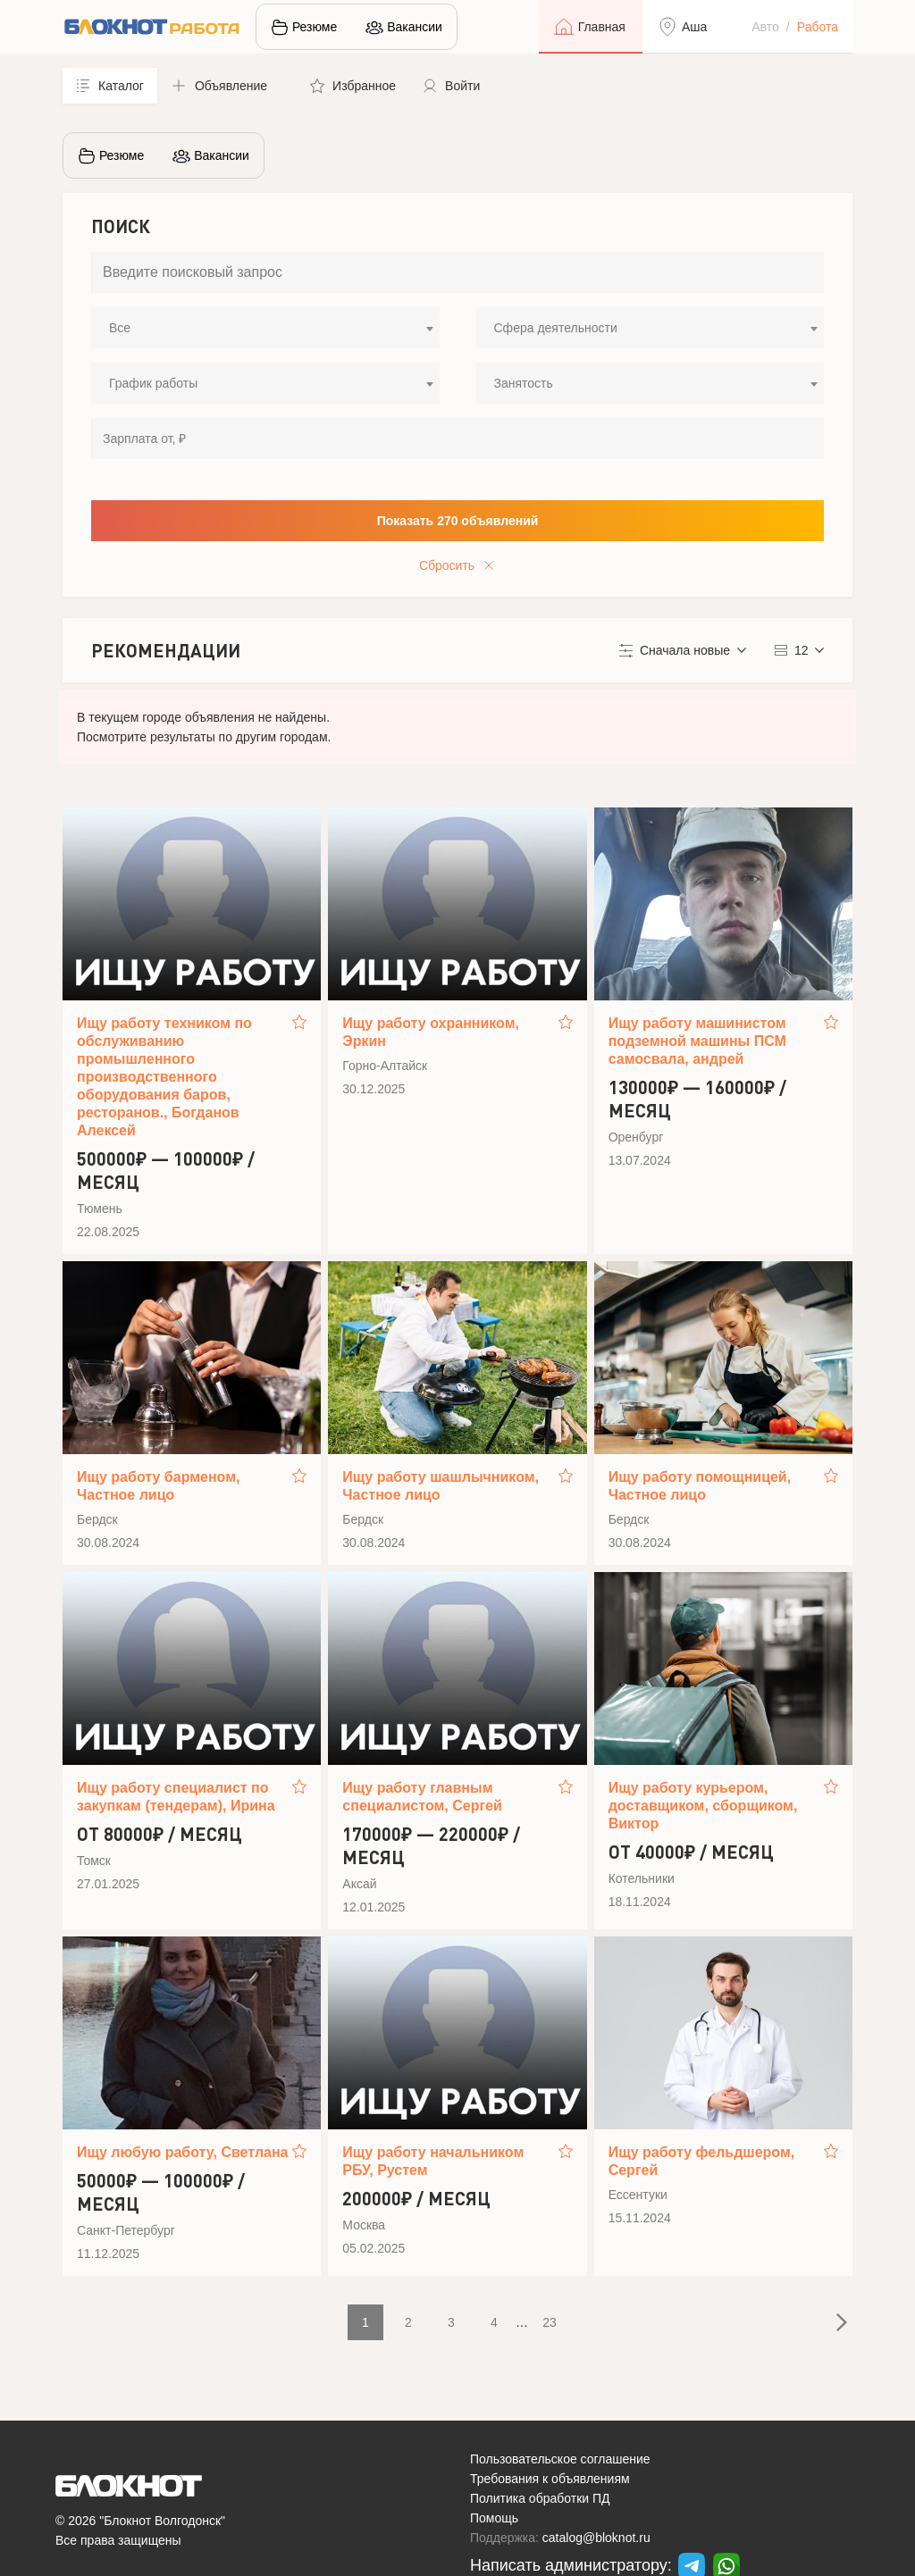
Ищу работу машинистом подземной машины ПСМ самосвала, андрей (697, 1041)
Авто (765, 27)
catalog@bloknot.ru (596, 2537)
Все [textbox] (119, 328)
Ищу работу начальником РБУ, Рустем (433, 2161)
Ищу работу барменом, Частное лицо (158, 1485)
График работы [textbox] (153, 383)
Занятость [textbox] (523, 383)
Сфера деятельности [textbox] (555, 328)
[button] (227, 86)
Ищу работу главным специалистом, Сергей (421, 1796)
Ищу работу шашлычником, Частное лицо (440, 1485)
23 (549, 2322)
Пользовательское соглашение (560, 2459)
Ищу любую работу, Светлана (183, 2152)
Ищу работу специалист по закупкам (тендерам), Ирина (176, 1796)
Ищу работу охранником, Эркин (430, 1032)
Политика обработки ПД (540, 2498)
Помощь (494, 2518)
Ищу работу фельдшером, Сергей (702, 2161)
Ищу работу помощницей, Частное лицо (700, 1485)
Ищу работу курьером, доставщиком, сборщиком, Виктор (703, 1805)
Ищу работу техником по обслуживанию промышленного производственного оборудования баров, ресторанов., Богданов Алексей (164, 1077)
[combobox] (265, 327)
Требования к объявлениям (550, 2478)
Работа (817, 27)
